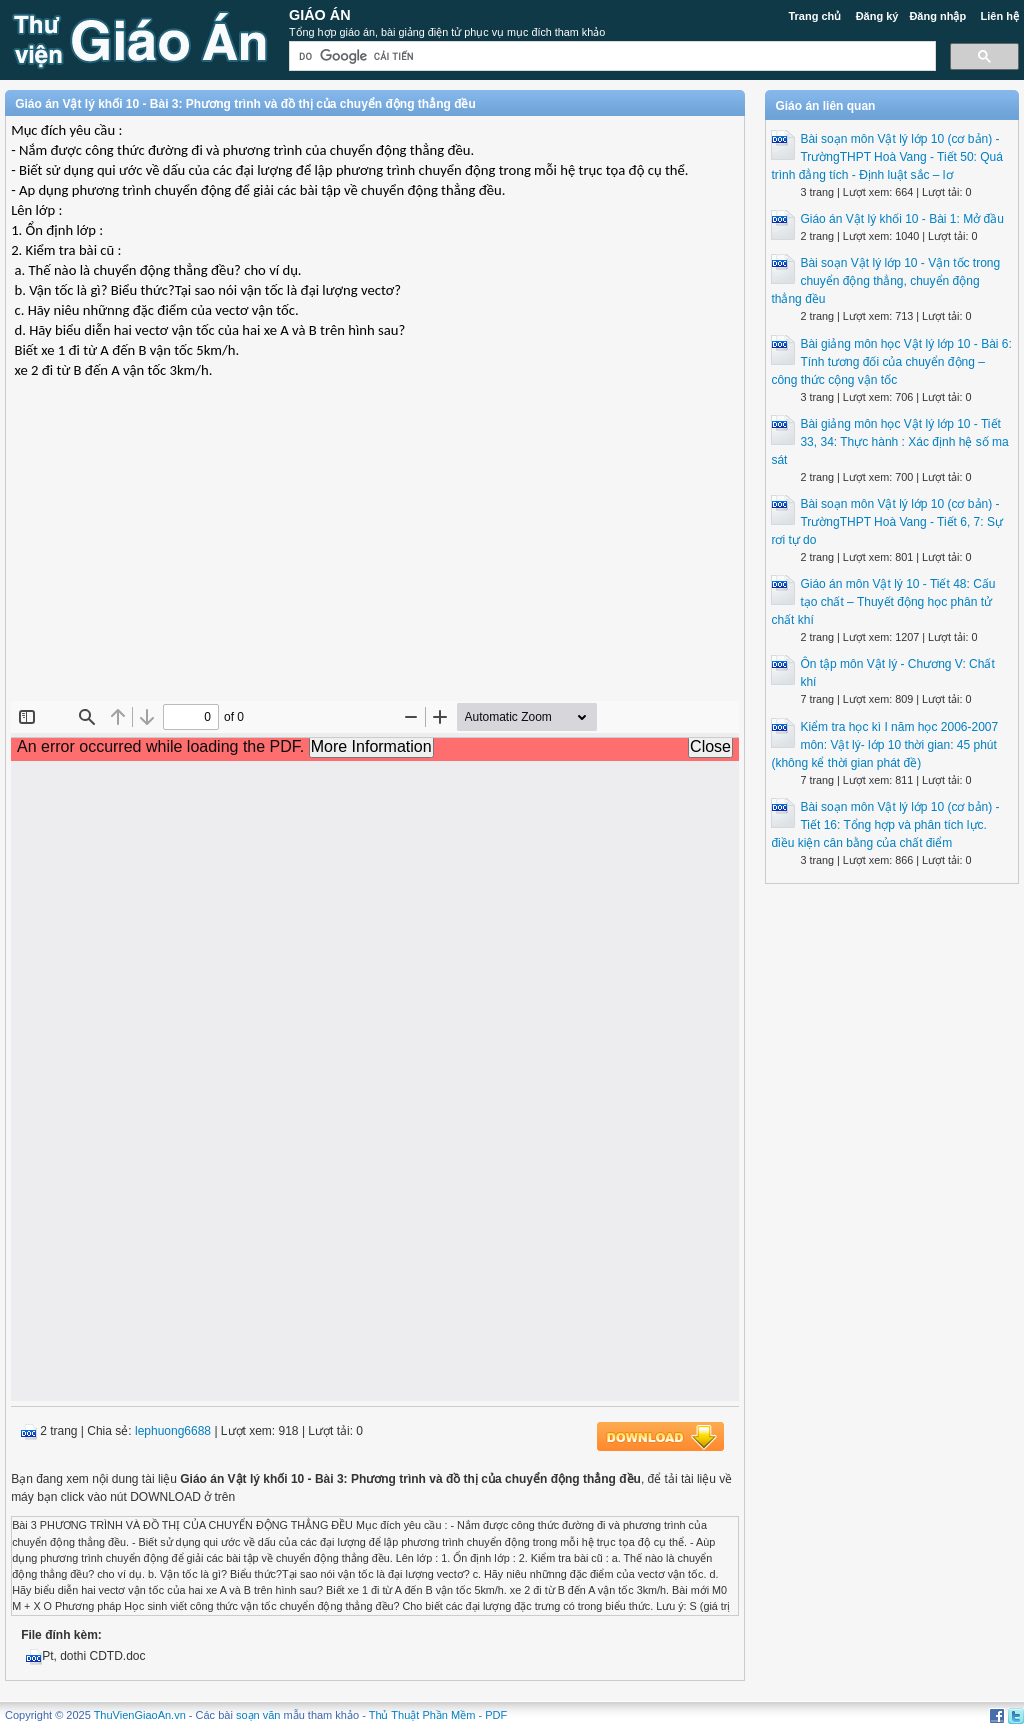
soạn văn (258, 1715)
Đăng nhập (937, 16)
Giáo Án (320, 15)
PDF (496, 1715)
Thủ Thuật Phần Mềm (422, 1715)
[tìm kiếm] (610, 56)
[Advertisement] (375, 556)
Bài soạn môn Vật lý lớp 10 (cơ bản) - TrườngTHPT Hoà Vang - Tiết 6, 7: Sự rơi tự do (887, 522)
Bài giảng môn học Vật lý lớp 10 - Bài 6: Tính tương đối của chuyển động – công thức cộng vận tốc (891, 362)
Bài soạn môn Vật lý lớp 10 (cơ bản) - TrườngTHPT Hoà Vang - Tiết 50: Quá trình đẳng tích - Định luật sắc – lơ (887, 157)
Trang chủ (814, 16)
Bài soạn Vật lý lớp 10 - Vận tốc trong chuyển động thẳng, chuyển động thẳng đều (885, 281)
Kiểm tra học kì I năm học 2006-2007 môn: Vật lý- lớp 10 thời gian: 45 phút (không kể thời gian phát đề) (884, 745)
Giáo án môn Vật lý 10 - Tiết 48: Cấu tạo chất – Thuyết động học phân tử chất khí (883, 602)
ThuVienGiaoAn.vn (140, 1715)
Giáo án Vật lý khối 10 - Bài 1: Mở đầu (901, 219)
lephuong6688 (173, 1431)
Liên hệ (999, 16)
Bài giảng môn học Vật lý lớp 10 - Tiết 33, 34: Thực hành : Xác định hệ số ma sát (889, 442)
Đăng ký (877, 16)
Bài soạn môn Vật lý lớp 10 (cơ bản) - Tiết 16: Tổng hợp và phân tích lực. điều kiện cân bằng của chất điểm (885, 825)
